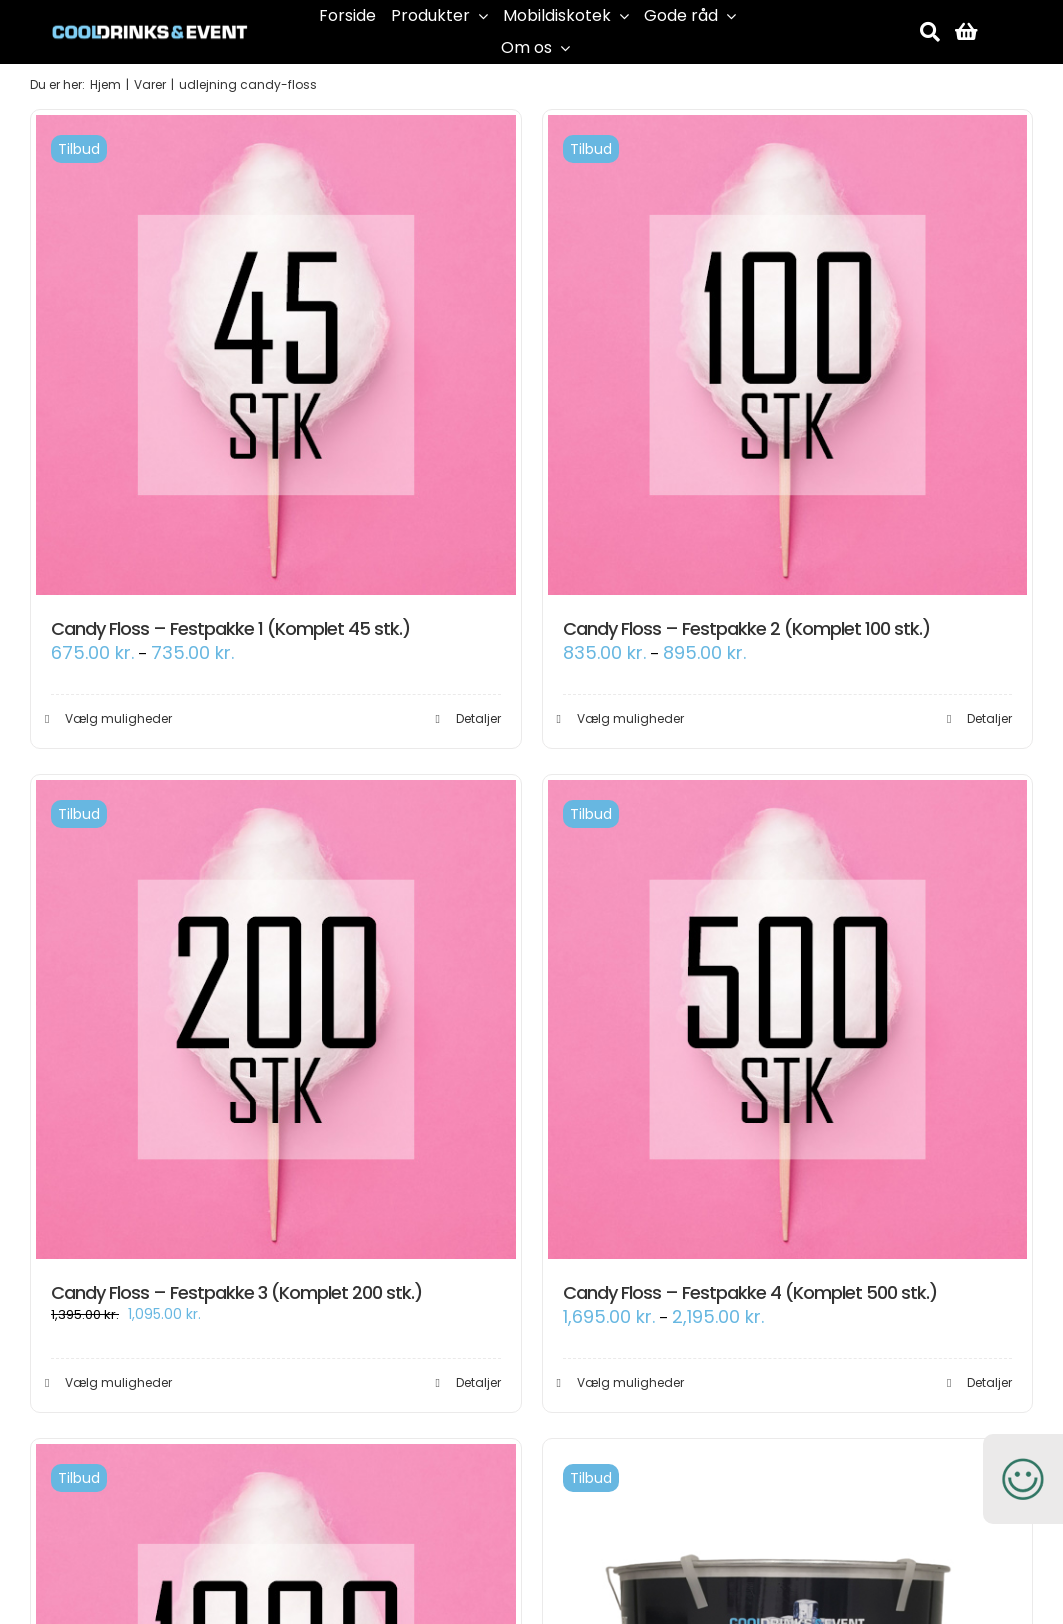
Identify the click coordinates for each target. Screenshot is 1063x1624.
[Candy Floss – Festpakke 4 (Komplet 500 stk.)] (788, 1020)
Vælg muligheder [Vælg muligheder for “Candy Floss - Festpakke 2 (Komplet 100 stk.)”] (630, 718)
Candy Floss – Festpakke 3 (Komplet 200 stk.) (236, 1292)
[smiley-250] (1023, 1445)
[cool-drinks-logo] (150, 18)
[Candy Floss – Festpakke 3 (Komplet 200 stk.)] (276, 1020)
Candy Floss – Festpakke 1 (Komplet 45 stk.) (230, 628)
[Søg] (930, 32)
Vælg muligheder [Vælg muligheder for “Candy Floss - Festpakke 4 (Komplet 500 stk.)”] (630, 1382)
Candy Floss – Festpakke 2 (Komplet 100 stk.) (746, 628)
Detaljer (478, 718)
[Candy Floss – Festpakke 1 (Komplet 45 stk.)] (276, 355)
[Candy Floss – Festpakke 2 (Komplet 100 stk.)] (788, 355)
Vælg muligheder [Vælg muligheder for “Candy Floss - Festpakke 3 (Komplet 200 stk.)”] (118, 1382)
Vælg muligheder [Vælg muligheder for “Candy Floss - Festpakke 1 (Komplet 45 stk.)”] (118, 718)
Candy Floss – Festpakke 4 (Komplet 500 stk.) (750, 1292)
